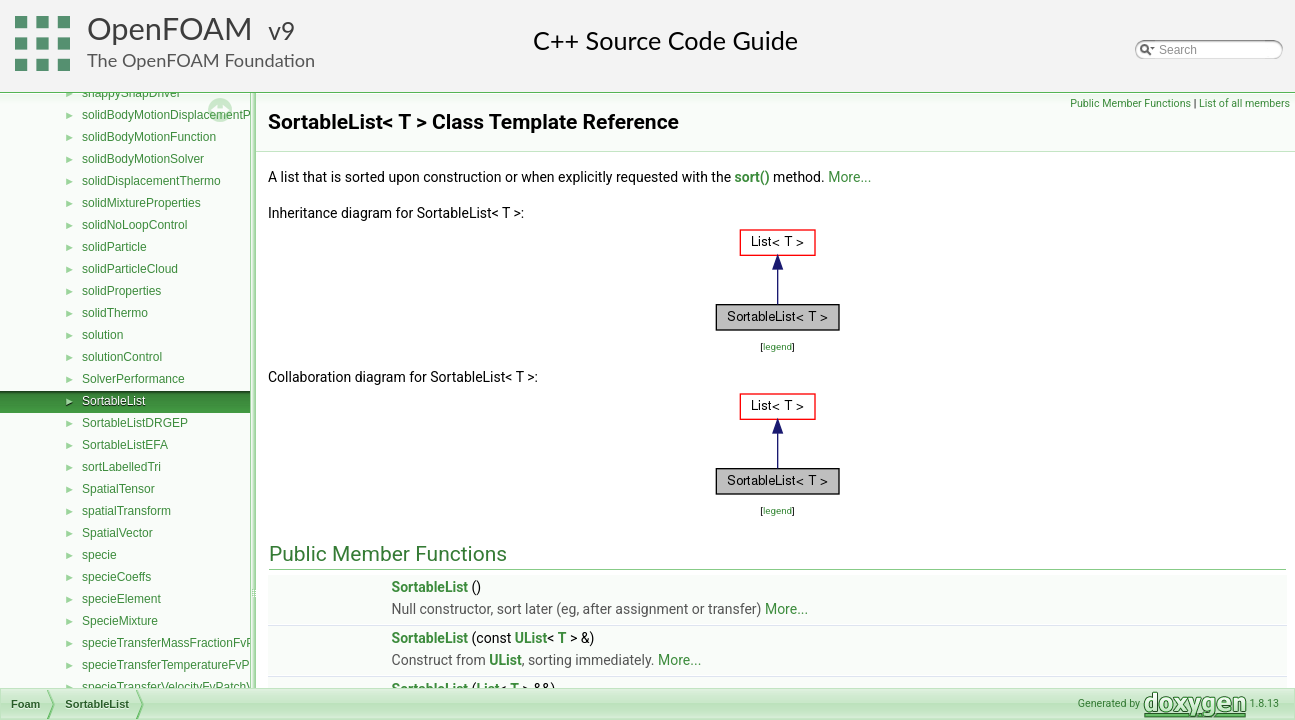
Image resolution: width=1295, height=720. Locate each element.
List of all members (1244, 103)
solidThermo (115, 313)
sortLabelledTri (121, 467)
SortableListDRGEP (135, 423)
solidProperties (121, 291)
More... (849, 177)
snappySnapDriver (131, 93)
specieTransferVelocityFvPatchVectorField (194, 687)
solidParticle (114, 247)
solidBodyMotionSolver (143, 159)
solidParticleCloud (130, 269)
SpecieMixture (120, 621)
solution (102, 335)
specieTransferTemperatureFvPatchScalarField (207, 665)
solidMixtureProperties (141, 203)
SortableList (113, 401)
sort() (752, 177)
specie (99, 555)
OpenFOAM (170, 28)
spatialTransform (126, 511)
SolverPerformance (133, 379)
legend (777, 346)
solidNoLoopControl (134, 225)
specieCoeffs (116, 577)
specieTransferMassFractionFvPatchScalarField (209, 643)
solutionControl (122, 357)
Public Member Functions (1130, 103)
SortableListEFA (125, 445)
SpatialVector (117, 533)
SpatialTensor (118, 489)
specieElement (121, 599)
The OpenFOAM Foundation (201, 60)
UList (531, 638)
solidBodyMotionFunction (149, 137)
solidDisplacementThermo (151, 181)
